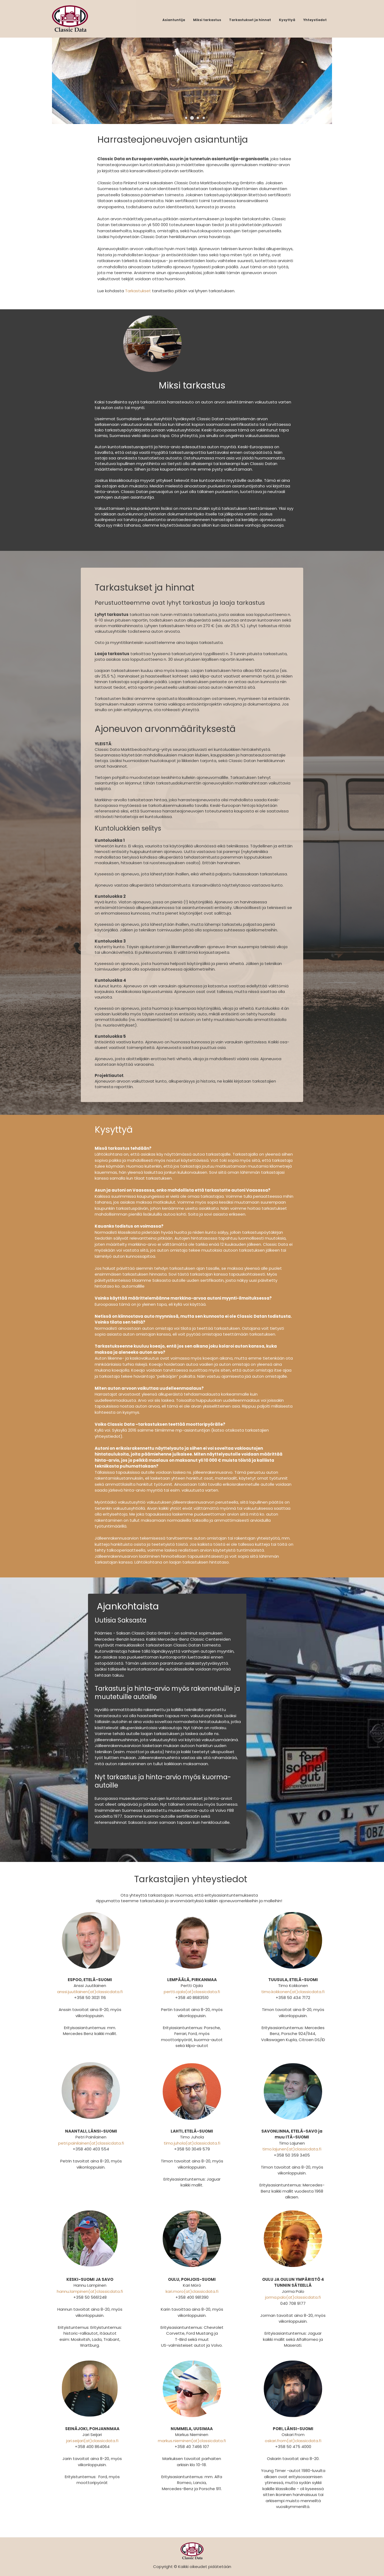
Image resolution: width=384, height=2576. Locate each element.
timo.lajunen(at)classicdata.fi (291, 2149)
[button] (186, 118)
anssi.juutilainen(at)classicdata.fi (90, 1991)
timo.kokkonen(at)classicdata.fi (293, 1991)
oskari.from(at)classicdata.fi (293, 2440)
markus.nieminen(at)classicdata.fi (192, 2440)
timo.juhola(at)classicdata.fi (192, 2143)
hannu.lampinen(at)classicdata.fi (90, 2291)
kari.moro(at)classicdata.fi (192, 2291)
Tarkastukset (138, 291)
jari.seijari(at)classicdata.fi (92, 2440)
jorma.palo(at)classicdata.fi (293, 2297)
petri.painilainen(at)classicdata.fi (91, 2143)
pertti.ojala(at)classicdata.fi (192, 1991)
